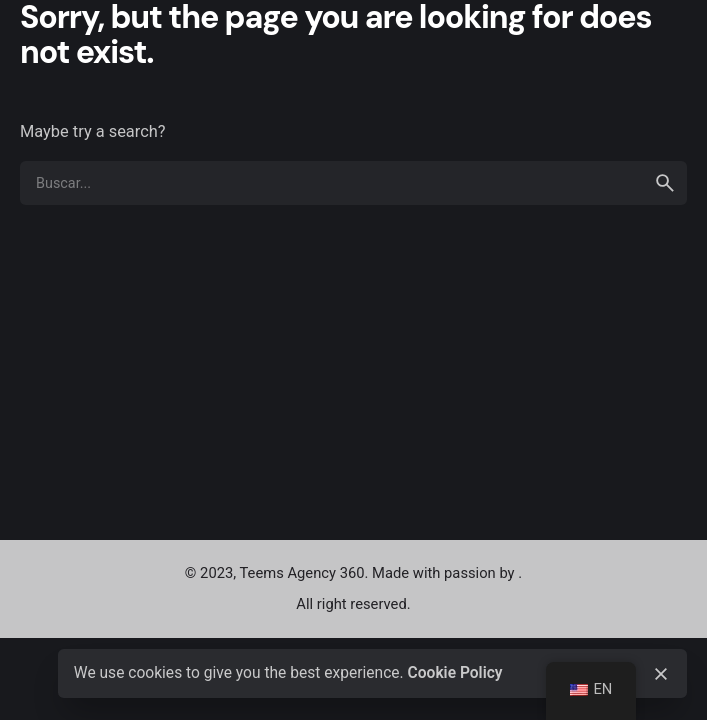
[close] (661, 674)
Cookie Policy (455, 673)
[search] (665, 183)
